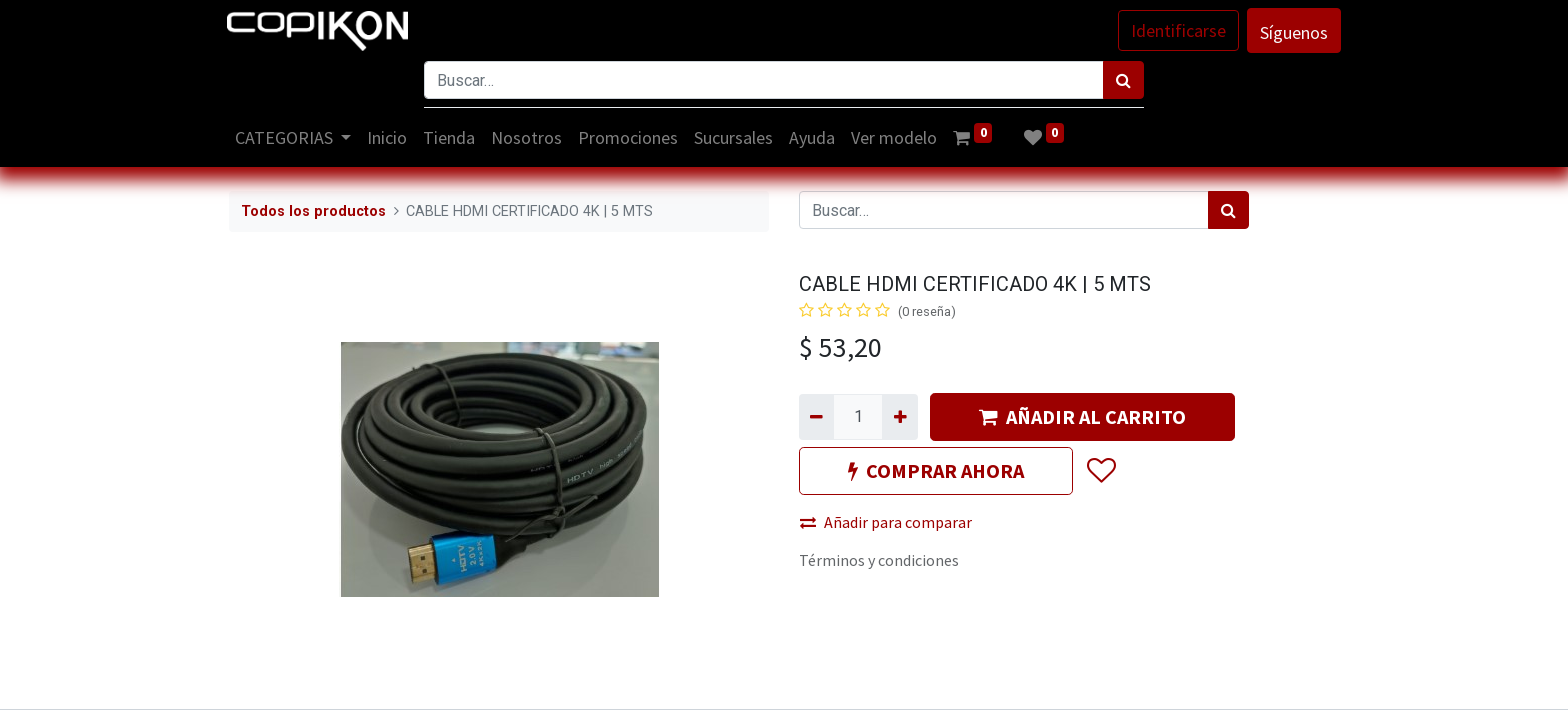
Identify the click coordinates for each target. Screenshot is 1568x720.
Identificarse (1176, 30)
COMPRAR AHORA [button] (936, 470)
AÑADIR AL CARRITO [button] (1082, 416)
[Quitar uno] (816, 417)
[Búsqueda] (1123, 80)
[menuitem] (390, 137)
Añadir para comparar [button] (886, 522)
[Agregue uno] (899, 417)
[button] (1100, 471)
